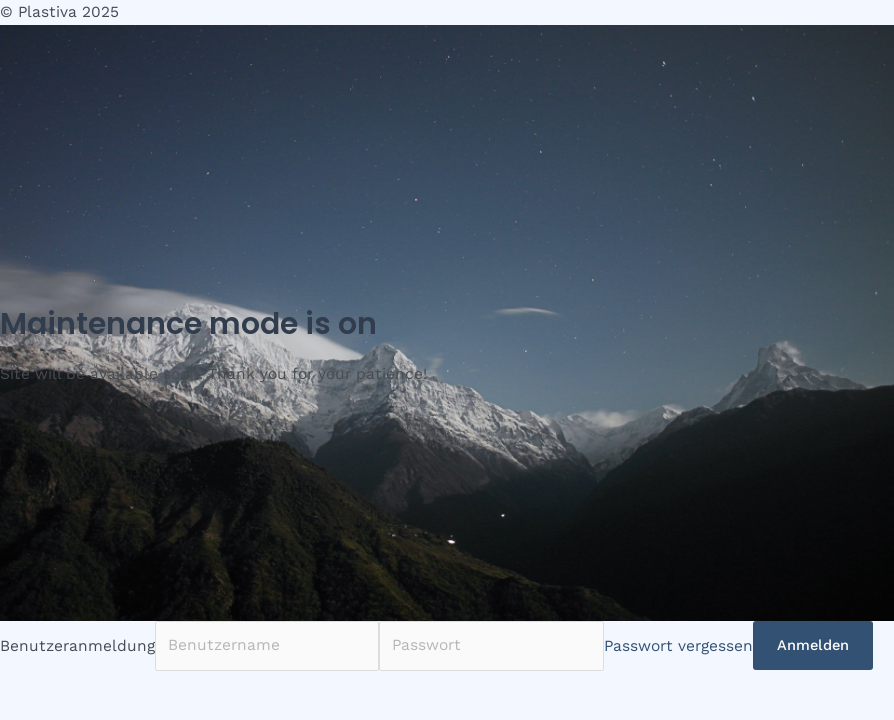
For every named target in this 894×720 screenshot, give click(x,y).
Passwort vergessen (678, 645)
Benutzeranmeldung (77, 645)
